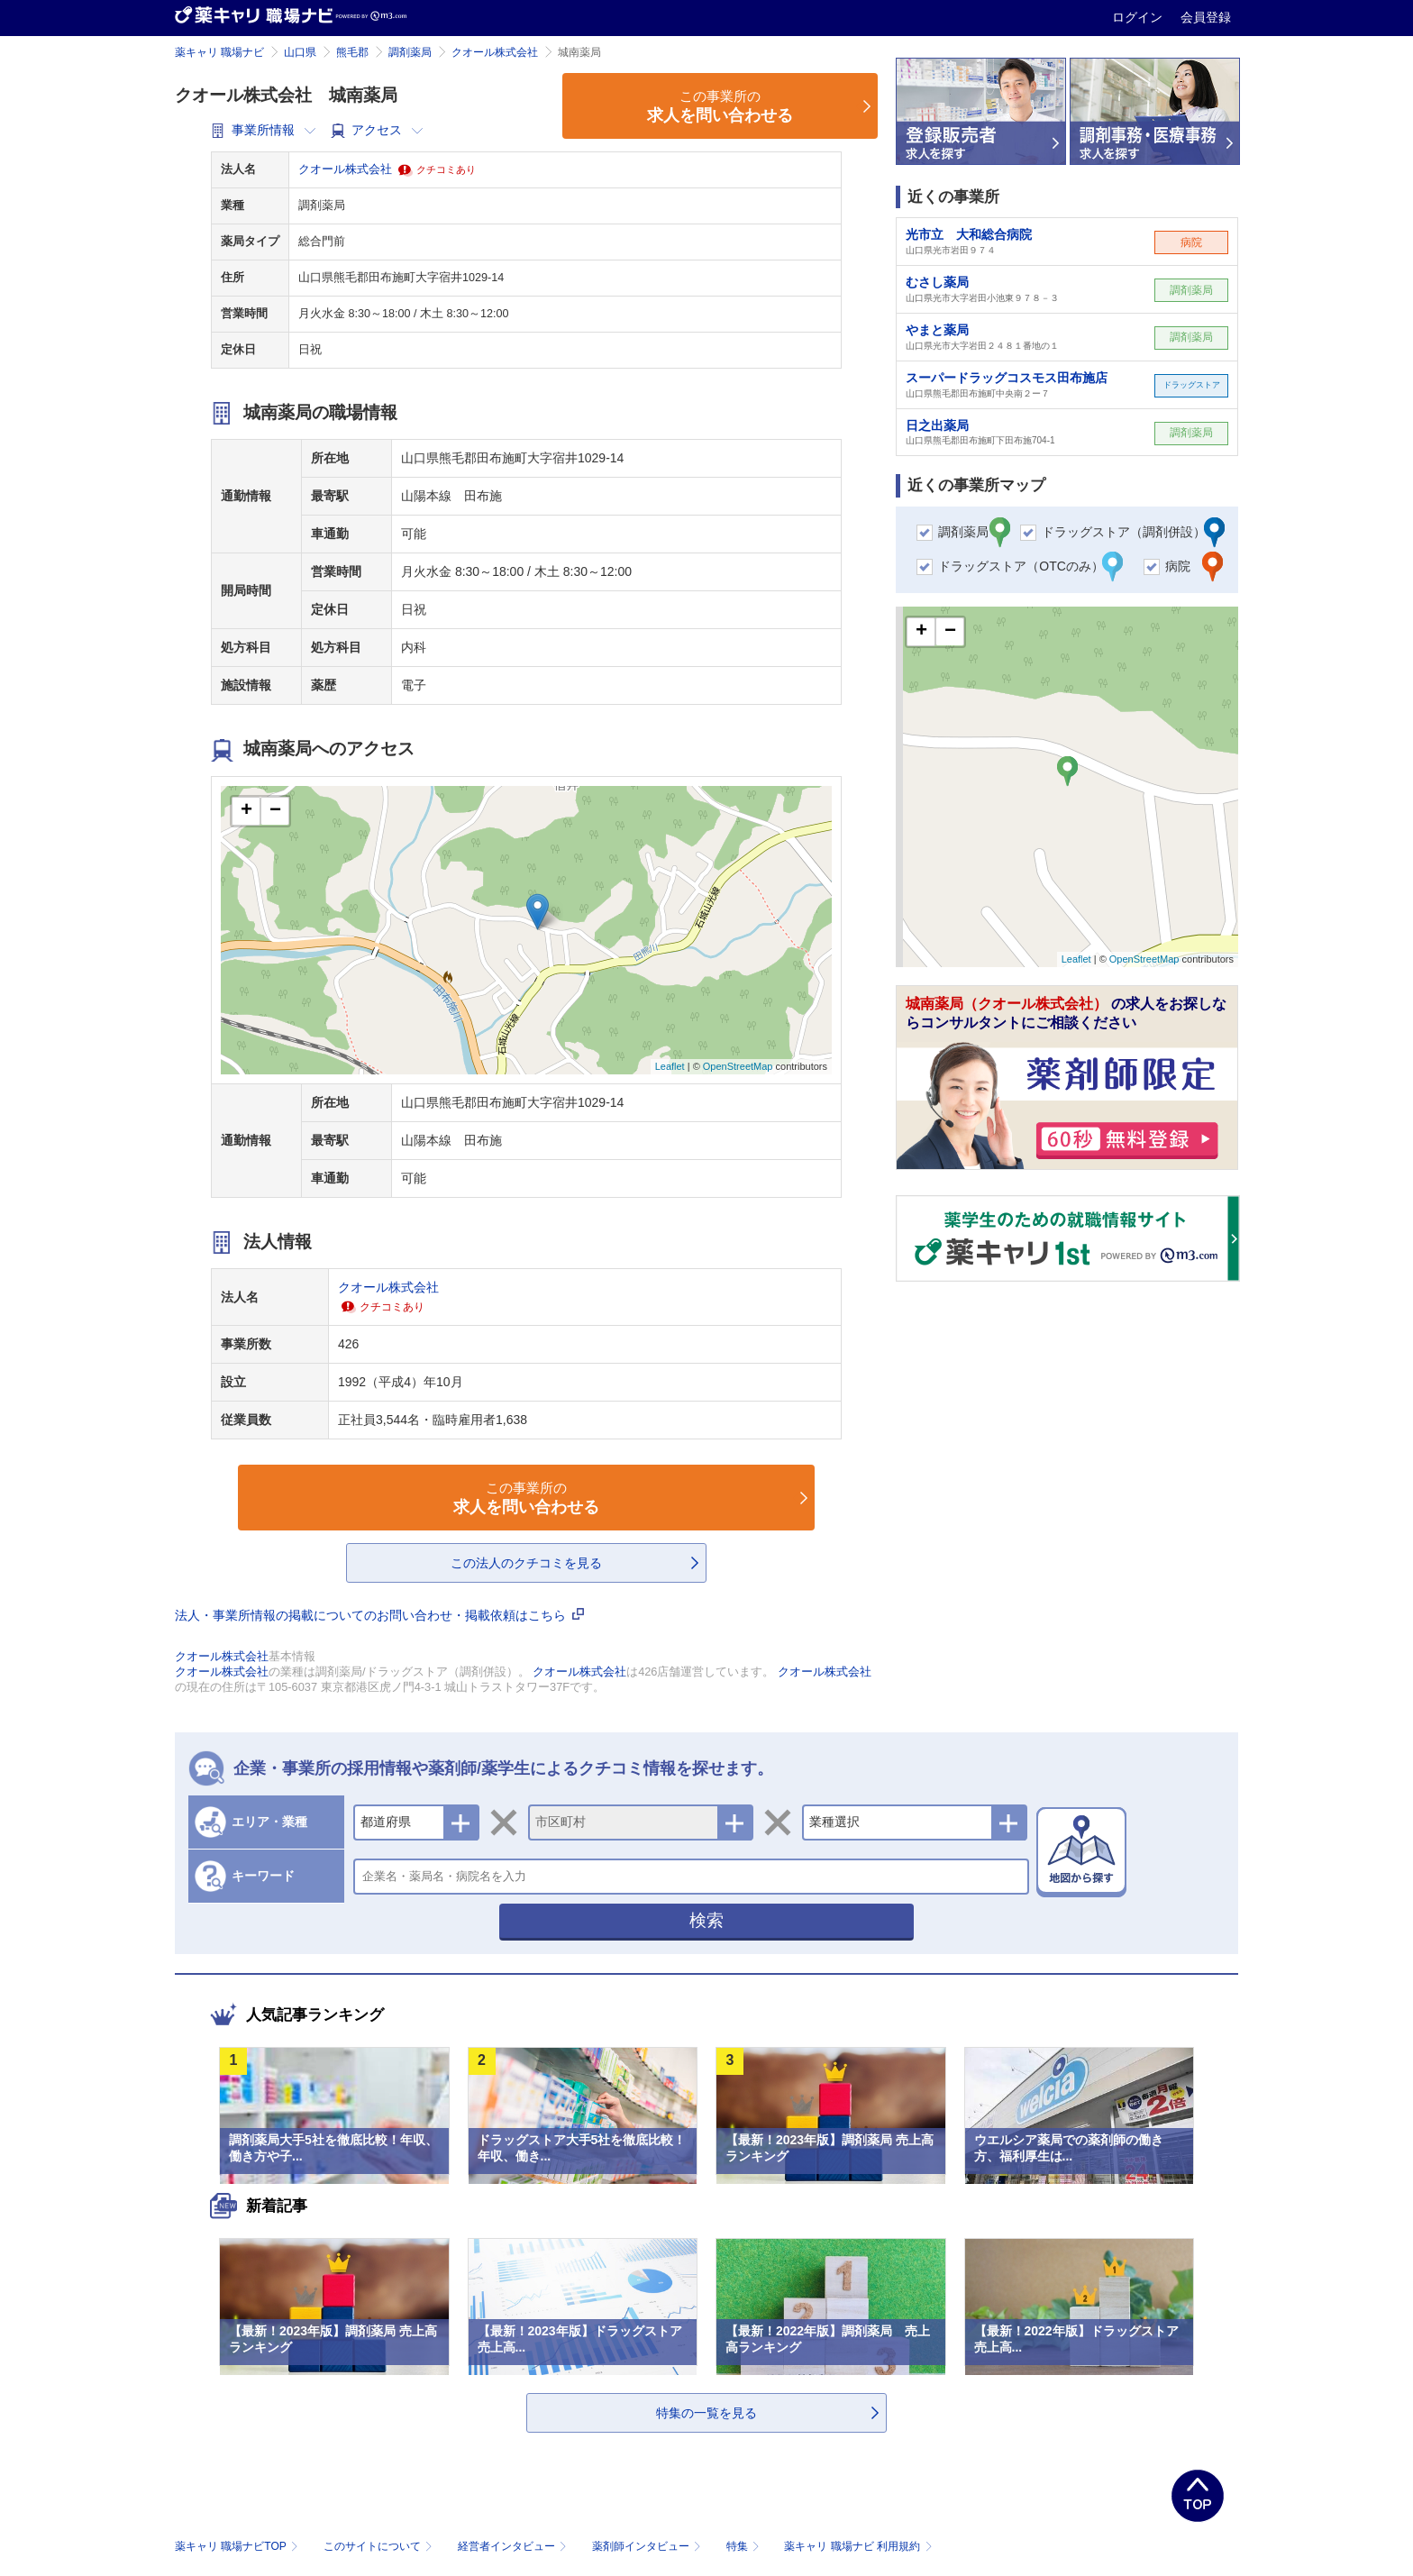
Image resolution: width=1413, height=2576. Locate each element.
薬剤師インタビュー (648, 2546)
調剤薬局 (410, 52)
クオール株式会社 (494, 52)
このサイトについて (380, 2546)
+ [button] (246, 811)
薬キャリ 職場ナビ (219, 52)
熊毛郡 (352, 52)
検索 (706, 1920)
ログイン (1139, 17)
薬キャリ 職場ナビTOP (238, 2546)
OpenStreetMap (738, 1066)
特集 (744, 2546)
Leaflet (670, 1066)
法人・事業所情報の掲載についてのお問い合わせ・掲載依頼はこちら (379, 1615)
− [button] (275, 811)
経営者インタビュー (514, 2546)
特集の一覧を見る (706, 2413)
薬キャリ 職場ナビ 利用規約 (858, 2546)
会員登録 (1206, 17)
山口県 (300, 52)
